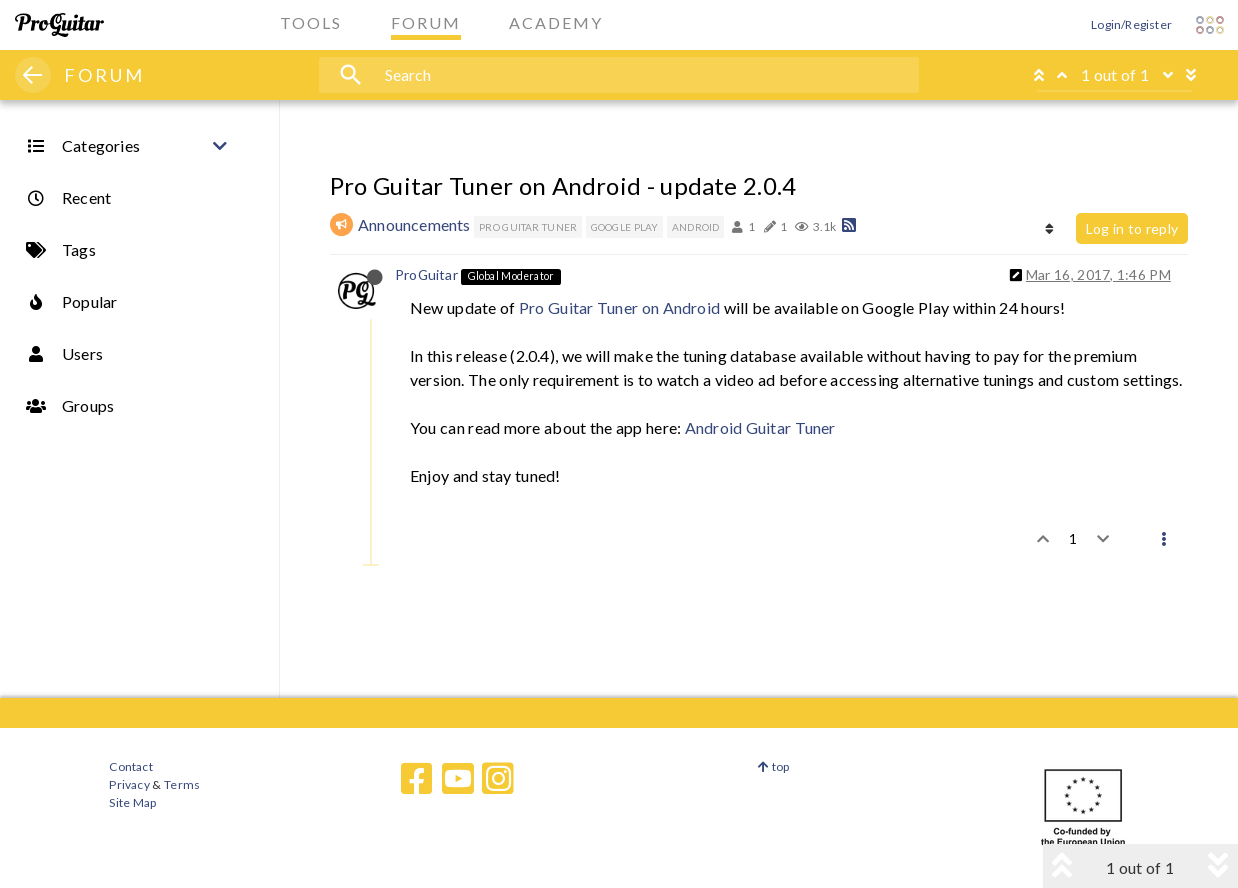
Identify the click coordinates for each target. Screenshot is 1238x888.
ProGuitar (426, 274)
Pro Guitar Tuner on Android (619, 307)
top (773, 766)
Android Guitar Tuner (760, 427)
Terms (181, 784)
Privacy (129, 784)
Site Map (132, 802)
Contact (130, 766)
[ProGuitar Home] (59, 25)
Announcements (414, 224)
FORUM (104, 75)
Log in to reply (1132, 228)
